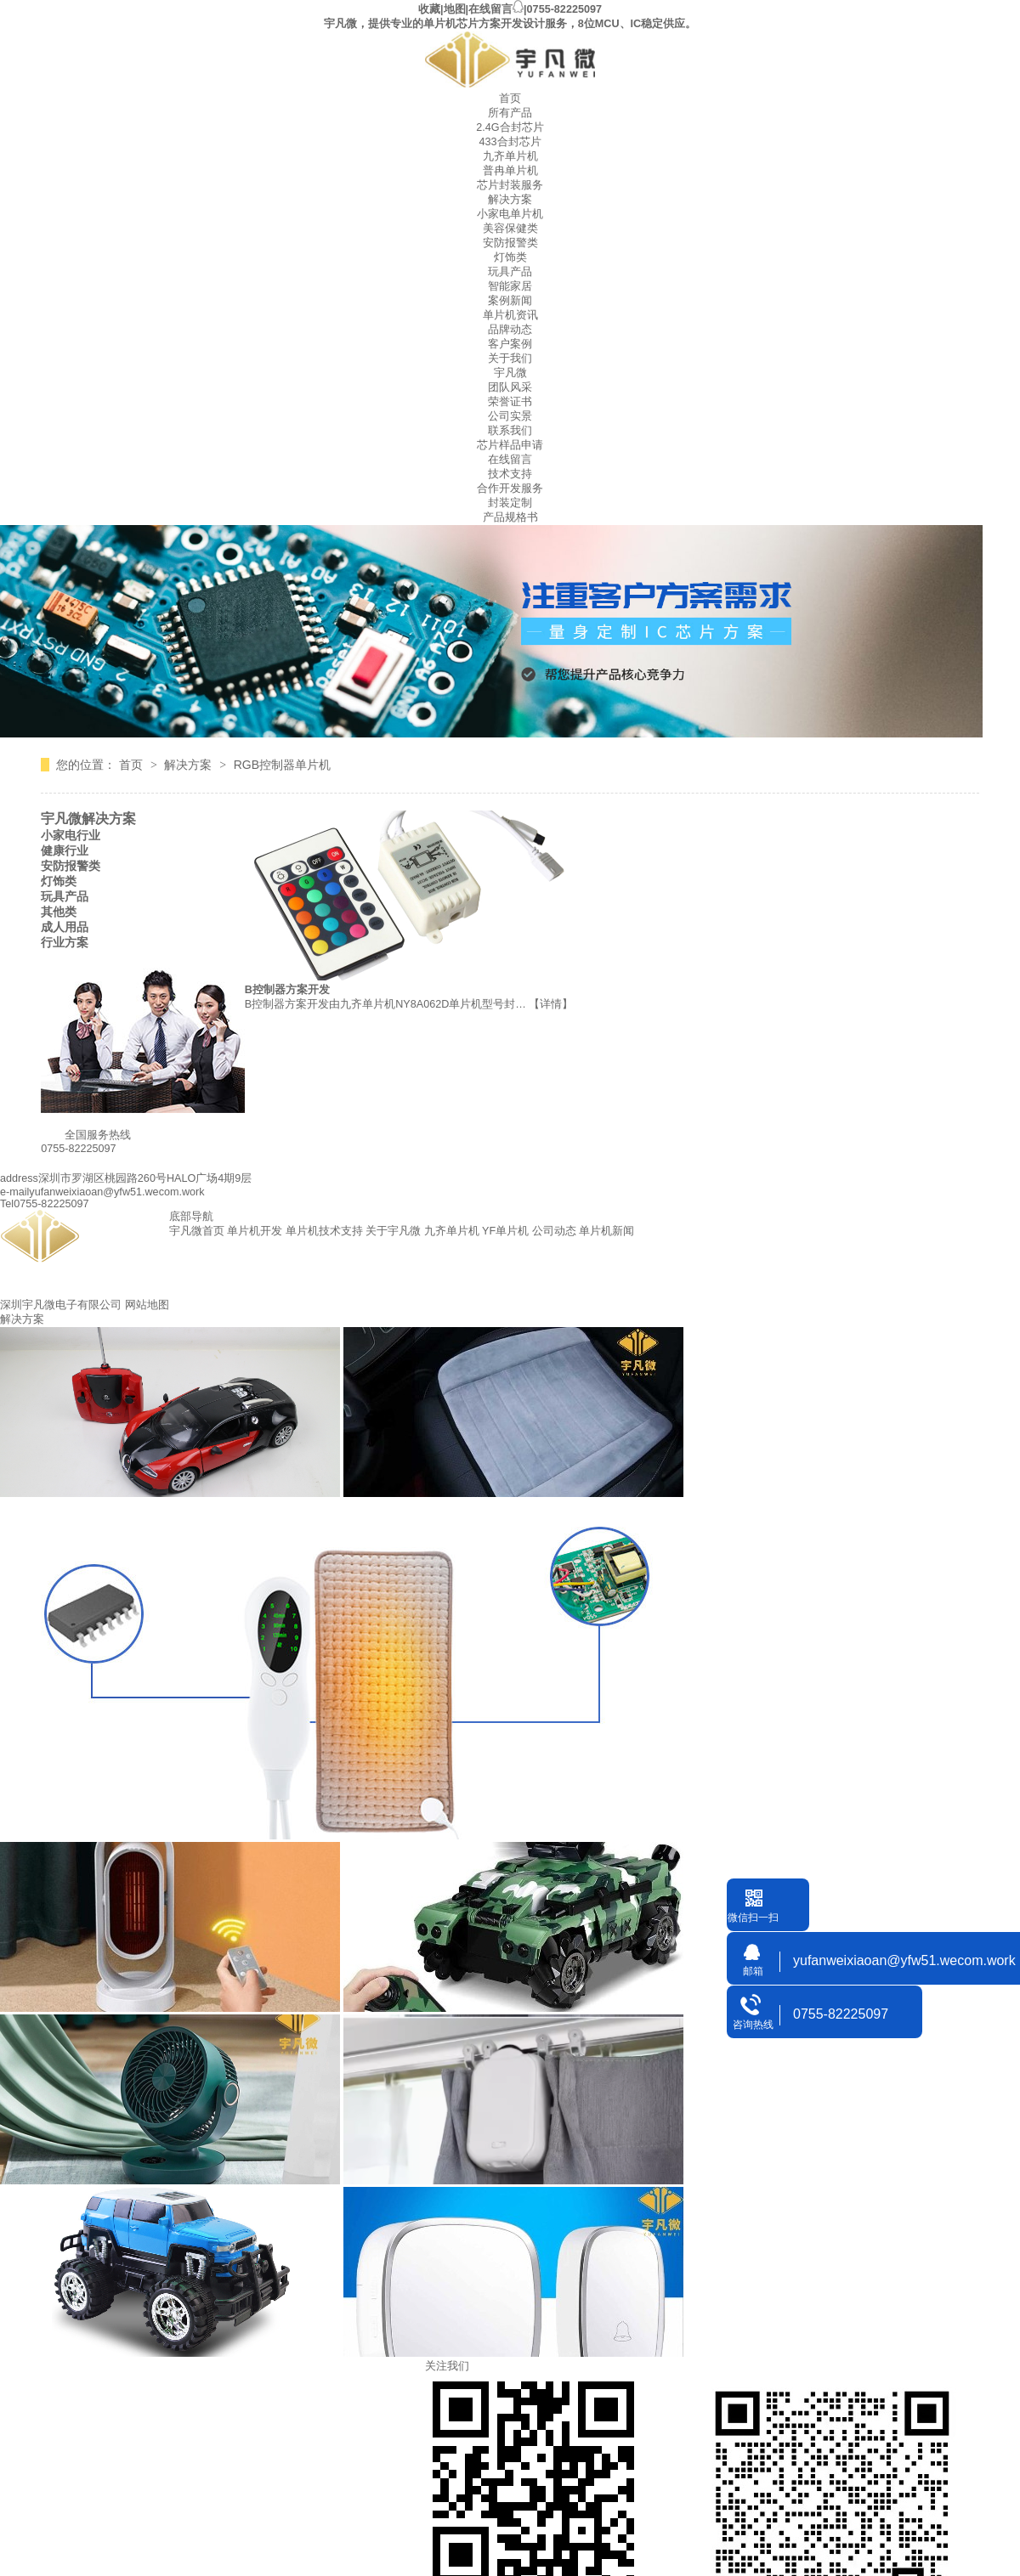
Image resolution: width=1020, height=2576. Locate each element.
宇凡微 (510, 373)
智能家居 (510, 286)
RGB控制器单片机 (282, 764)
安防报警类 (510, 243)
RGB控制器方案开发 (279, 990)
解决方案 (510, 200)
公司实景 (510, 416)
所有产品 (510, 113)
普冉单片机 (510, 171)
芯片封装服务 (510, 185)
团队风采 (510, 387)
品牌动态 (510, 330)
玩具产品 (510, 272)
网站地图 (147, 1305)
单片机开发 (254, 1231)
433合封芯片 (510, 142)
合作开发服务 (510, 488)
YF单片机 (505, 1231)
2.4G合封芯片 (509, 127)
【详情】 (551, 1004)
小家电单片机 (510, 214)
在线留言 (490, 9)
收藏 (429, 9)
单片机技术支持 (324, 1231)
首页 (510, 99)
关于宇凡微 (393, 1231)
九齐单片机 (510, 156)
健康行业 (64, 850)
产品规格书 (510, 517)
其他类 (58, 911)
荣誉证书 (510, 402)
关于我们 (510, 358)
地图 (455, 9)
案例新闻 (510, 301)
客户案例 (510, 344)
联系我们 (510, 431)
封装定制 (510, 503)
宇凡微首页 (196, 1231)
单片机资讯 (510, 315)
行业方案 (64, 942)
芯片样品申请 (510, 445)
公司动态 (554, 1231)
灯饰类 (510, 257)
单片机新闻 (606, 1231)
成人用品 (64, 927)
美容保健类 (510, 228)
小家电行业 (70, 835)
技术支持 (510, 474)
